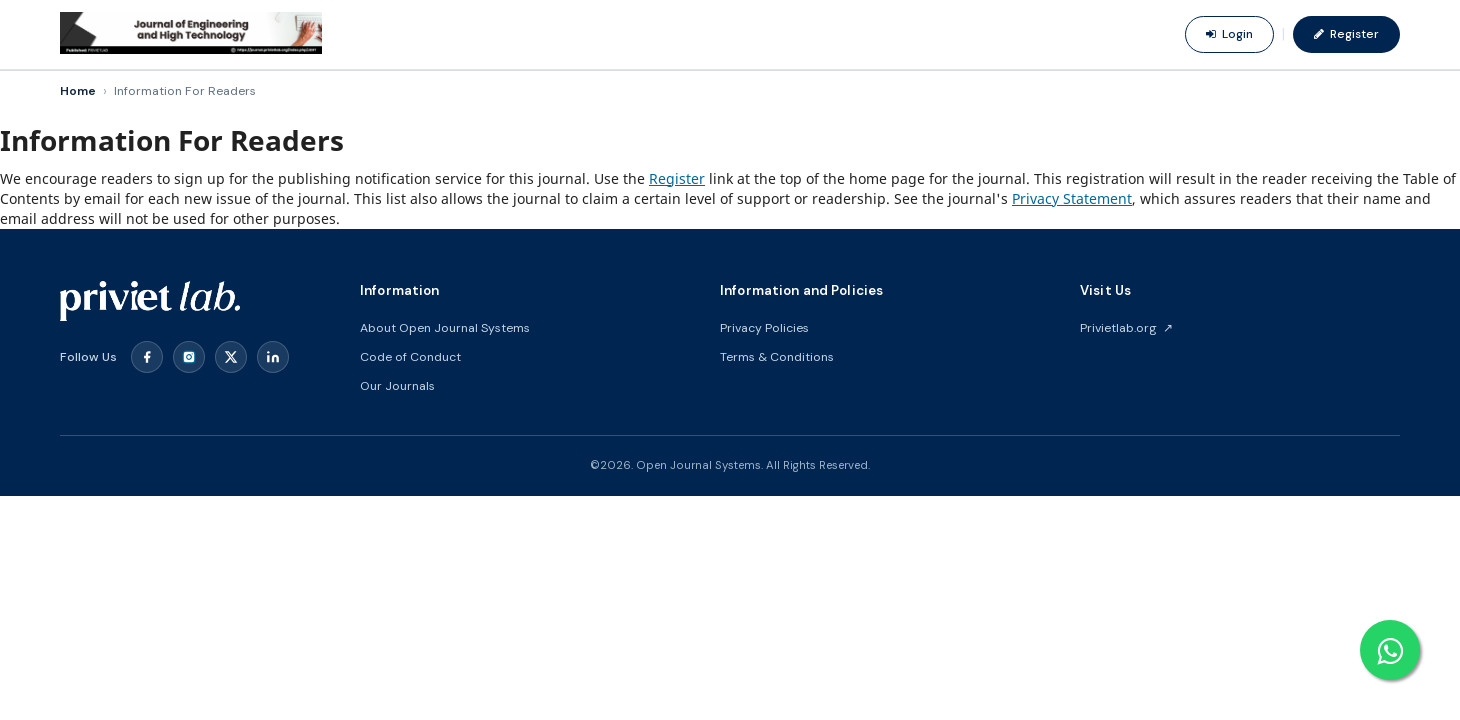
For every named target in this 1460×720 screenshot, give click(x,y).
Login (1229, 34)
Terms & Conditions (777, 357)
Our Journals (397, 386)
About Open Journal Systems (445, 328)
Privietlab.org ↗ (1126, 328)
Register (1346, 34)
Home (78, 91)
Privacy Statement (1072, 198)
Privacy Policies (764, 328)
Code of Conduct (410, 357)
